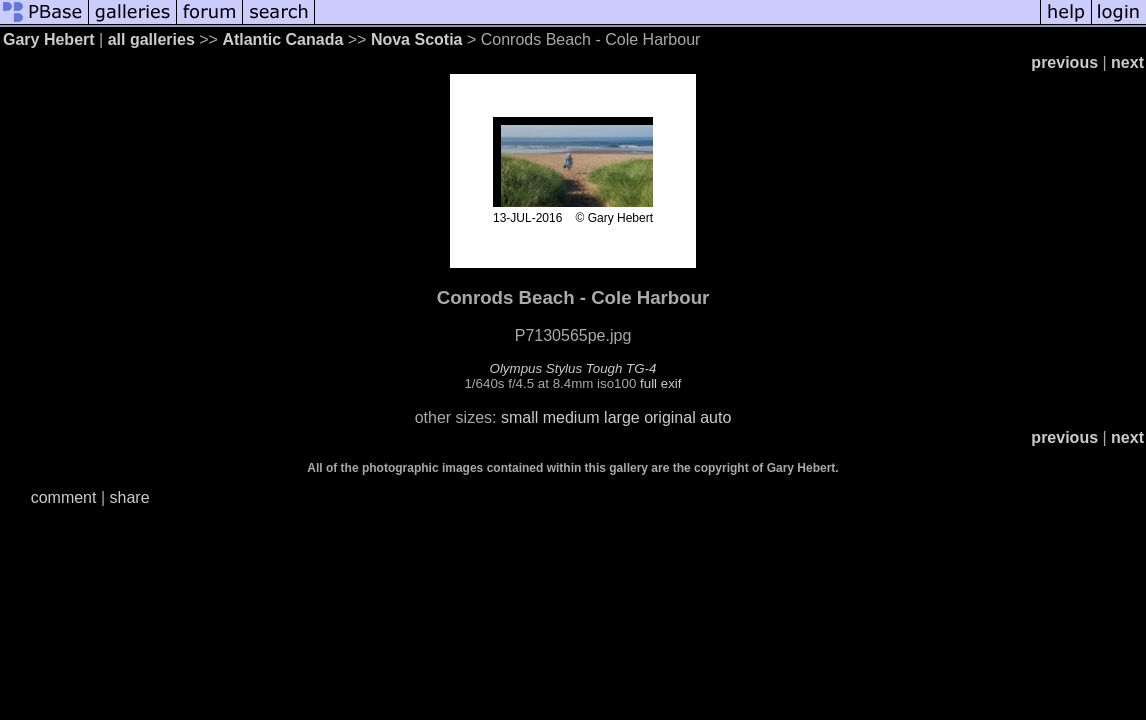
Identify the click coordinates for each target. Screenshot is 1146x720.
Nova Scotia (417, 39)
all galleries (151, 39)
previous (1064, 62)
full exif (660, 383)
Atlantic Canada (282, 39)
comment (64, 497)
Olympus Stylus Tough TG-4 (573, 368)
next (1127, 62)
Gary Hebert (49, 39)
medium (571, 417)
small (519, 417)
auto (715, 417)
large (622, 417)
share (130, 497)
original (670, 417)
